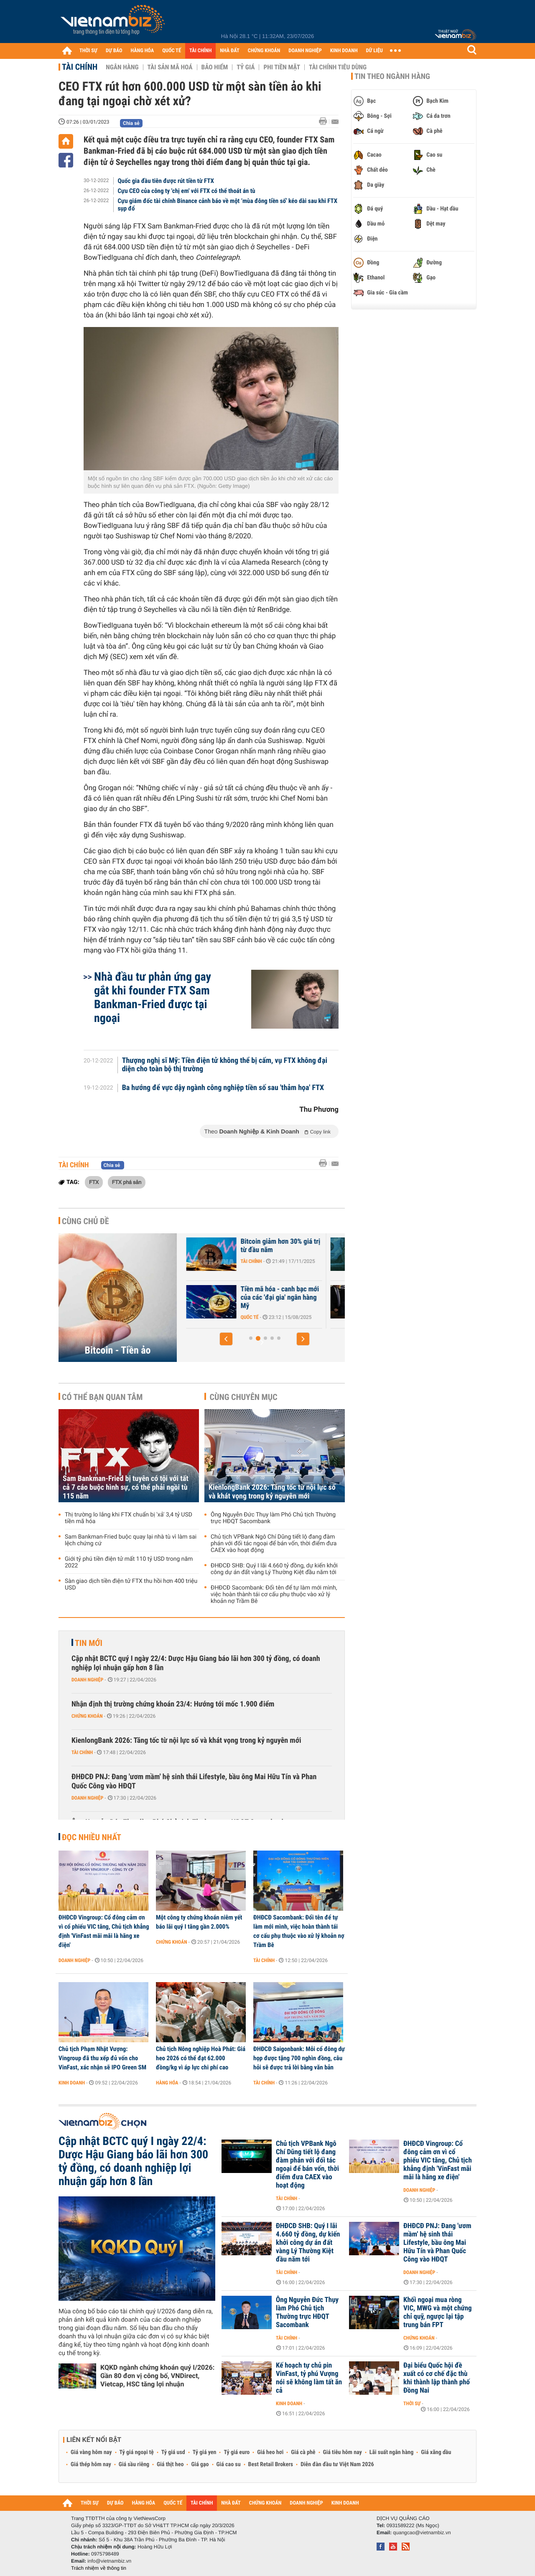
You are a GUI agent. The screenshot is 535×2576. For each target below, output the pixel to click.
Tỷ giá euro (237, 2452)
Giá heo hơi (270, 2452)
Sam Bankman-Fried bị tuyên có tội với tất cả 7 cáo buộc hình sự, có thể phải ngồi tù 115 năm (126, 1487)
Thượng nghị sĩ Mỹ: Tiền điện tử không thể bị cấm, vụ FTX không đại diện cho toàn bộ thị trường (224, 1065)
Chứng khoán (87, 1716)
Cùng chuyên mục (244, 1397)
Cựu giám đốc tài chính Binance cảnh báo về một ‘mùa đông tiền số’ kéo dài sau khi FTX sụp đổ (228, 204)
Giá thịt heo (170, 2464)
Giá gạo (200, 2464)
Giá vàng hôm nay (91, 2452)
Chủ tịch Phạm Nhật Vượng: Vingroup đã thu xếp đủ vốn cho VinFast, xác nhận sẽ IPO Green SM (102, 2058)
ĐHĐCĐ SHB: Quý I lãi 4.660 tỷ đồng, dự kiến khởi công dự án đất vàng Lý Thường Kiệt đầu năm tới (274, 1569)
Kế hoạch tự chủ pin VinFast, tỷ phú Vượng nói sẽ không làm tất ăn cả (309, 2378)
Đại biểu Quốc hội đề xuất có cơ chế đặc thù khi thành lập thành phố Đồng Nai (436, 2378)
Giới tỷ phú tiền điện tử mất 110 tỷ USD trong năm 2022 (129, 1562)
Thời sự (411, 2403)
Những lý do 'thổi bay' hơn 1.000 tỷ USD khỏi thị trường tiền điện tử (257, 1297)
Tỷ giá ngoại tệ (137, 2452)
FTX (94, 1182)
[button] (226, 1339)
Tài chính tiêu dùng (338, 67)
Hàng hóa (167, 2083)
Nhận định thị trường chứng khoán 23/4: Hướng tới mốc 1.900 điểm (172, 1704)
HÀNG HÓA (142, 51)
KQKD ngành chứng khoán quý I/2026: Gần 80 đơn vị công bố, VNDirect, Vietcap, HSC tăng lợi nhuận (157, 2375)
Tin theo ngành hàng (392, 76)
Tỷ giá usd (173, 2452)
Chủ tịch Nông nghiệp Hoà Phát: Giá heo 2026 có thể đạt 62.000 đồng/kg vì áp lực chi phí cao (200, 2058)
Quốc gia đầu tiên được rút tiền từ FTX (166, 181)
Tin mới (88, 1643)
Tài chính (79, 67)
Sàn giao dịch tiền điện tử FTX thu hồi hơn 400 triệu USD (131, 1584)
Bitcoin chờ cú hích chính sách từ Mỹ (252, 1245)
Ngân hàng (122, 67)
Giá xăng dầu (436, 2452)
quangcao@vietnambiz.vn (422, 2532)
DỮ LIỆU (374, 51)
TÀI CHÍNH (200, 51)
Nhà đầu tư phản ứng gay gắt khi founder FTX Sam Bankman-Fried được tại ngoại (152, 997)
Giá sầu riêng (134, 2464)
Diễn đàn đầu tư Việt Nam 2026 (337, 2464)
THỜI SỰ (88, 51)
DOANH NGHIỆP (304, 51)
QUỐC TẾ (171, 51)
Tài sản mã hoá (170, 67)
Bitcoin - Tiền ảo (118, 1350)
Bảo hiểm (214, 67)
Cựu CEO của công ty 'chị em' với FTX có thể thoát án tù (186, 191)
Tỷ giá (246, 67)
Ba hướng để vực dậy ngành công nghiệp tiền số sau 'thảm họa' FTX (223, 1088)
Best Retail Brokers (270, 2464)
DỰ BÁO (114, 51)
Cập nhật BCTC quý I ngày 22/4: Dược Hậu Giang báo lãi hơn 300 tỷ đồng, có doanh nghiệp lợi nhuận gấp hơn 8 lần (195, 1663)
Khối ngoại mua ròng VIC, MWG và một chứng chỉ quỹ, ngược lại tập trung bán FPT (437, 2312)
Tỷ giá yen (205, 2452)
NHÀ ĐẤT (229, 51)
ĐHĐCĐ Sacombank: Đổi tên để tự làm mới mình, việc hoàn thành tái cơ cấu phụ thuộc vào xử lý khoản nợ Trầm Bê (274, 1595)
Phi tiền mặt (281, 67)
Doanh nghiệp (87, 1680)
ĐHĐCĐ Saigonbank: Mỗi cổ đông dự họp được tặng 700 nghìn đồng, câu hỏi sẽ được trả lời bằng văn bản (299, 2058)
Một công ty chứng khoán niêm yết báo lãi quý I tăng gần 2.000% (199, 1922)
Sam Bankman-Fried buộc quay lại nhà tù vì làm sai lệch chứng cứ (130, 1540)
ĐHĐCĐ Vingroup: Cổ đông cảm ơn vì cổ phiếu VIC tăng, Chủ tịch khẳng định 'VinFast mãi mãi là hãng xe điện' (104, 1931)
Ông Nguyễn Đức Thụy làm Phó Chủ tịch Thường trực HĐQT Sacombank (273, 1518)
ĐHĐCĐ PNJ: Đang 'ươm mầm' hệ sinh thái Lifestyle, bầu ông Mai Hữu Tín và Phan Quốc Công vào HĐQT (193, 1781)
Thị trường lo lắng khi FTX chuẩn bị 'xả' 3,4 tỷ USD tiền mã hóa (128, 1518)
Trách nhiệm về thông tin (98, 2568)
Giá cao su (229, 2464)
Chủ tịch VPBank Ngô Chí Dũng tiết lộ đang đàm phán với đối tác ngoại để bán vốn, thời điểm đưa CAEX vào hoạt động (273, 1544)
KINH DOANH (344, 51)
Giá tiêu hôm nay (342, 2452)
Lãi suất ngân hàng (391, 2452)
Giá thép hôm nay (91, 2464)
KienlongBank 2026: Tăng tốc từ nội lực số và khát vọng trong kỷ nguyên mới (272, 1492)
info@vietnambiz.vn (109, 2561)
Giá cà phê (303, 2452)
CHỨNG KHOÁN (264, 51)
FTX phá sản (126, 1182)
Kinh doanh (72, 2083)
